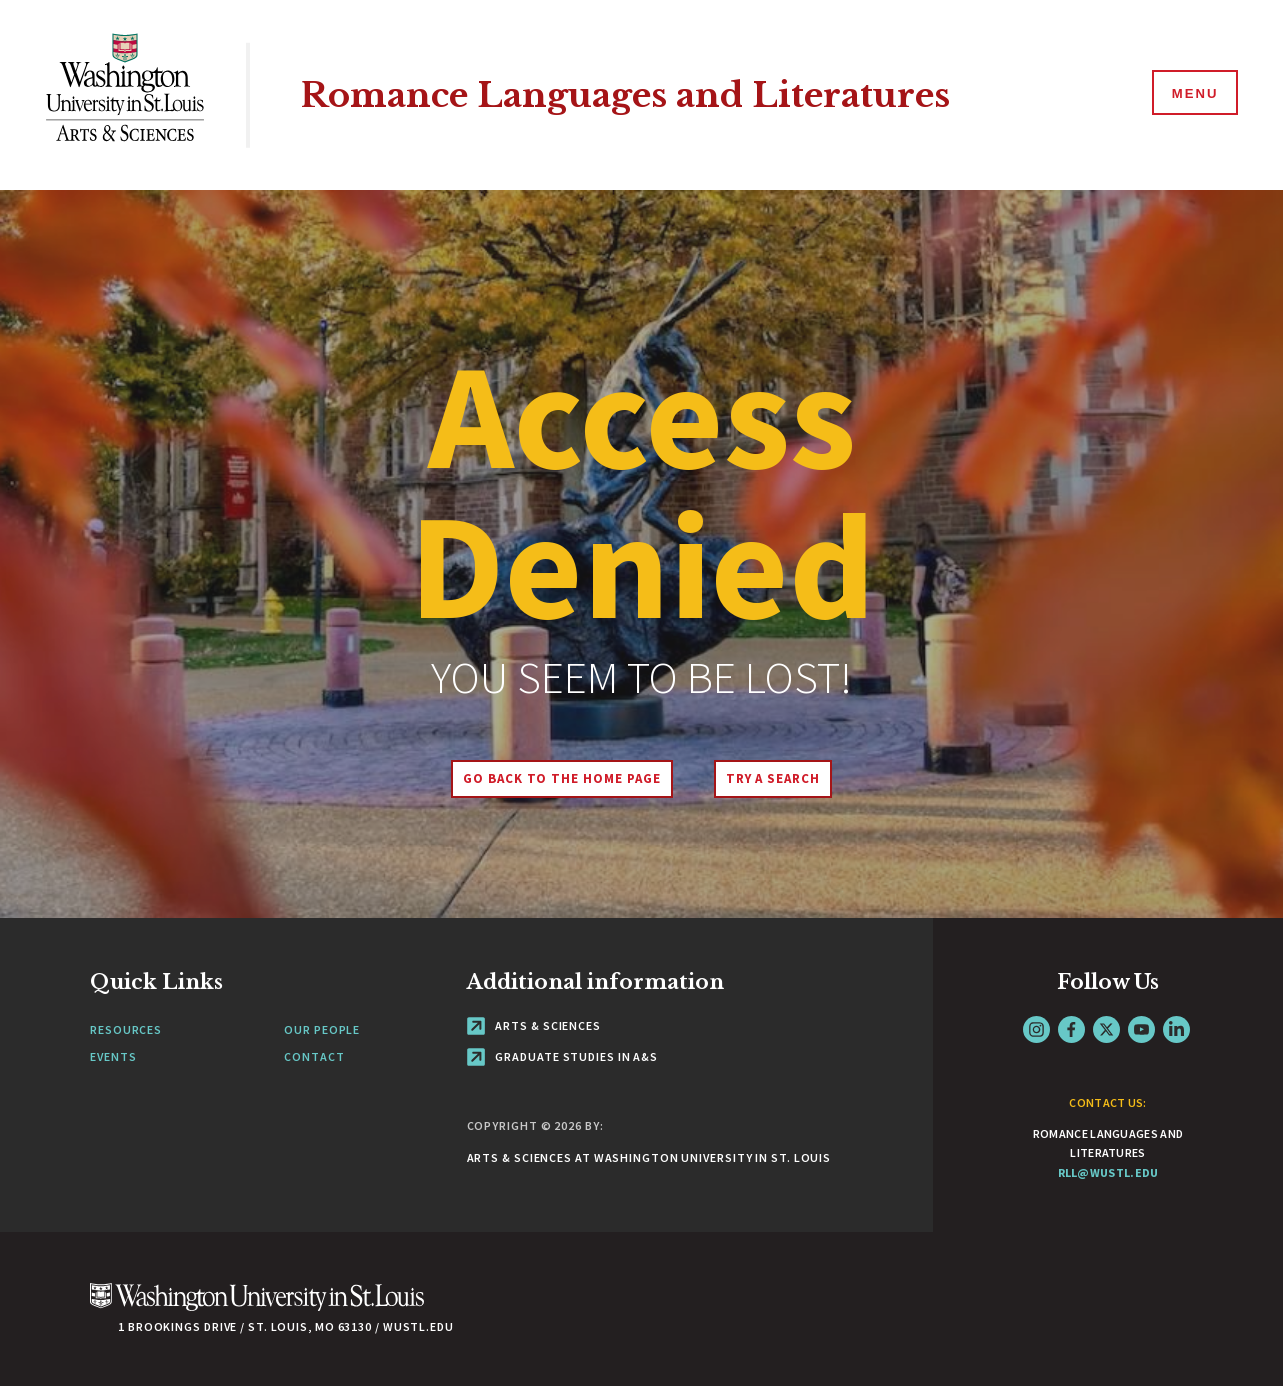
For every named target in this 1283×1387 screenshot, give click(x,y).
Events (113, 1056)
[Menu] (1193, 94)
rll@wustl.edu (1108, 1172)
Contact (314, 1056)
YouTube (1141, 1029)
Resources (126, 1029)
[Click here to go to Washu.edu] (257, 1307)
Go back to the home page (560, 778)
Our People (322, 1029)
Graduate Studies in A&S (563, 1056)
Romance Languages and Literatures (637, 94)
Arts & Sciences (534, 1025)
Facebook (1071, 1029)
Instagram (1036, 1029)
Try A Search (774, 778)
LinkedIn (1176, 1029)
